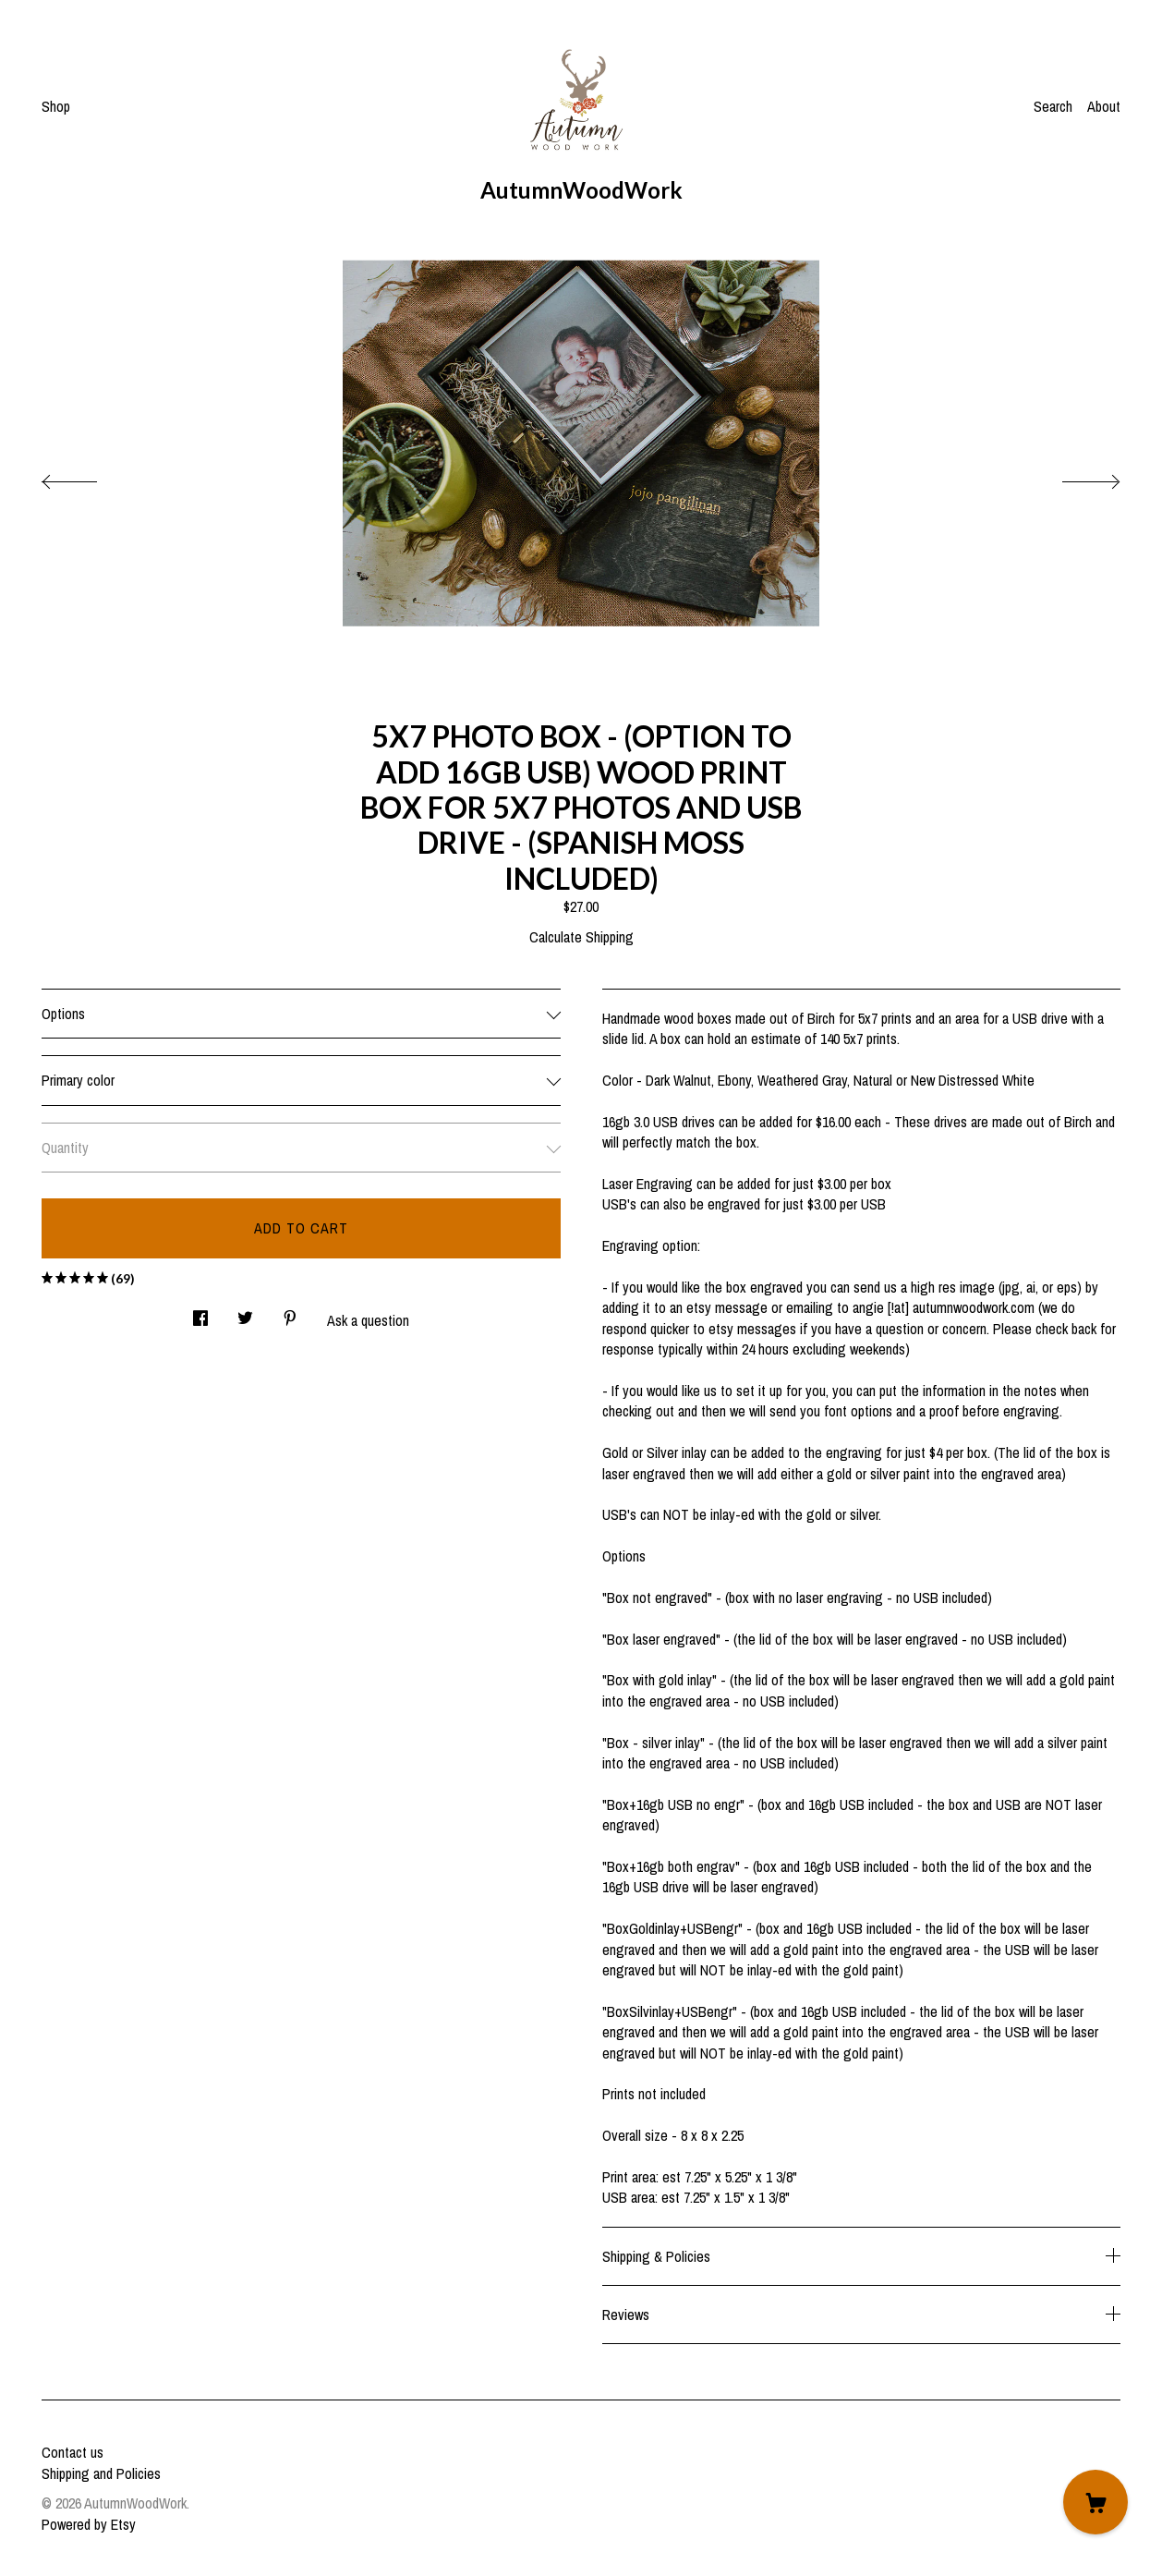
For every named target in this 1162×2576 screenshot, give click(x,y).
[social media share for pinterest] (290, 1312)
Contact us (72, 2452)
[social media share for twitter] (245, 1312)
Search (1053, 106)
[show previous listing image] (88, 477)
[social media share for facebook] (200, 1312)
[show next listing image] (1074, 477)
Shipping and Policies (101, 2473)
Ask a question (368, 1320)
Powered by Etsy (89, 2524)
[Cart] (1095, 2502)
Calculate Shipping (581, 937)
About (1103, 106)
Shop (56, 106)
